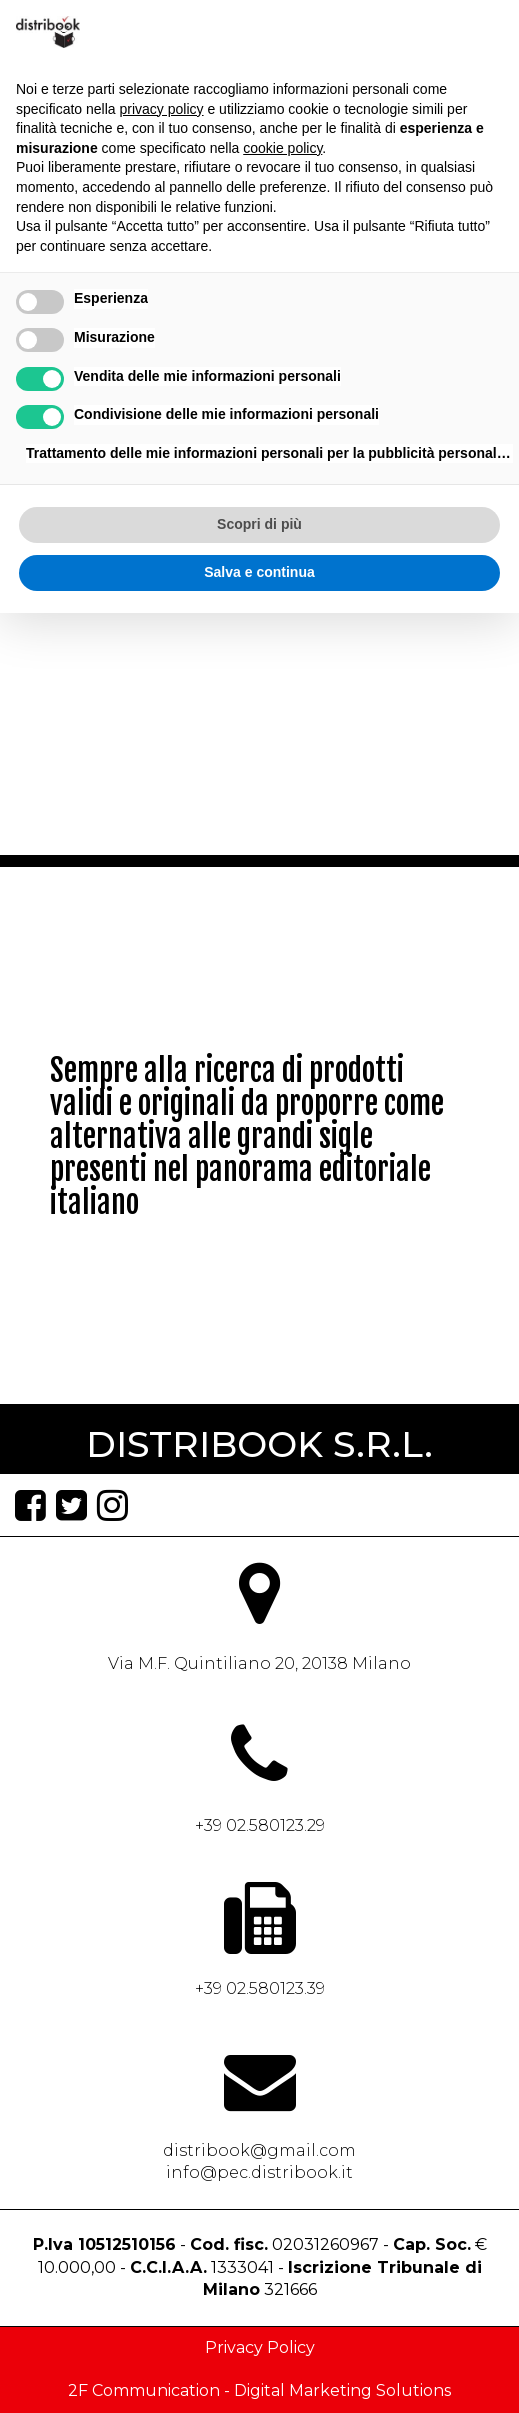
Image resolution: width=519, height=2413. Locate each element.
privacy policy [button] (162, 109)
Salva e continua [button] (259, 572)
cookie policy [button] (282, 148)
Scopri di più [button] (259, 524)
